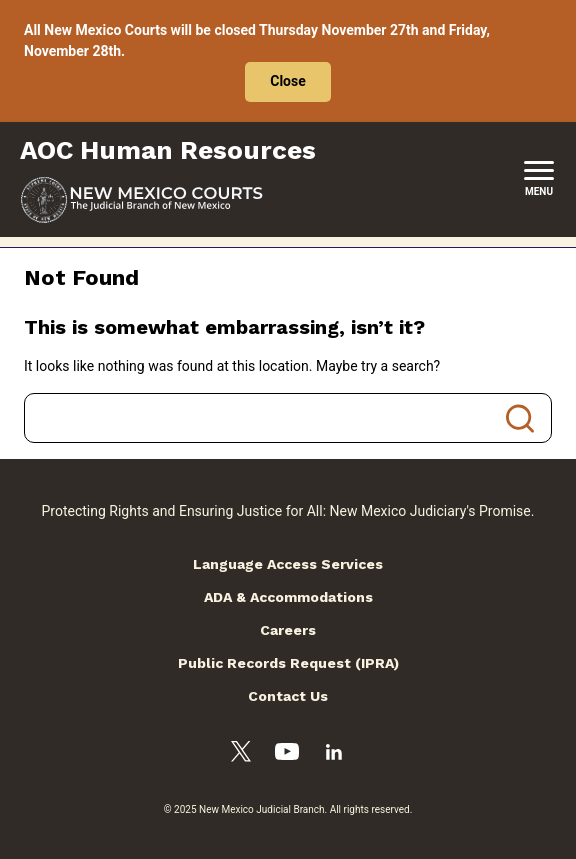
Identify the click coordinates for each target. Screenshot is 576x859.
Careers (288, 630)
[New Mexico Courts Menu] (539, 179)
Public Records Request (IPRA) (288, 663)
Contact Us (288, 696)
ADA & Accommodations (288, 597)
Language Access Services (288, 564)
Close (288, 81)
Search (520, 418)
